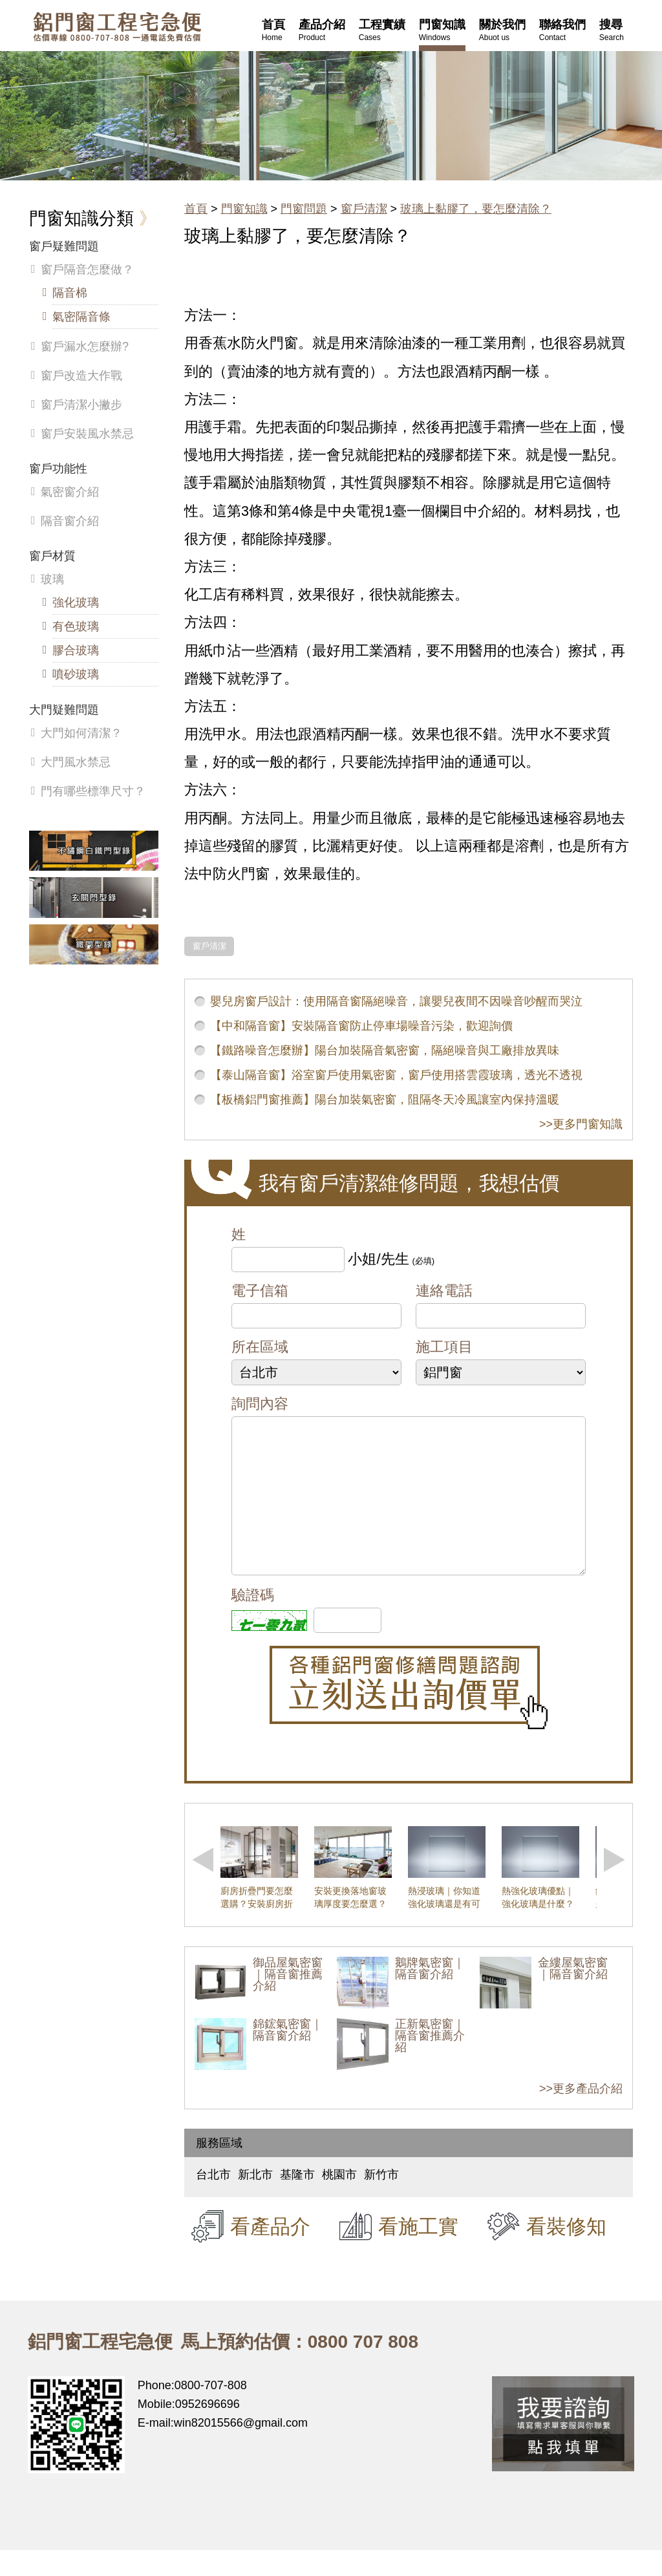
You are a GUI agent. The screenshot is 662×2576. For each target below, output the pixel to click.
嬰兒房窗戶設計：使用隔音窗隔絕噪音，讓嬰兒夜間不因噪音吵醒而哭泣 (396, 1001)
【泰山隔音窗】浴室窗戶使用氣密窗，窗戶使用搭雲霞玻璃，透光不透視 (396, 1075)
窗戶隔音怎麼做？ (87, 269)
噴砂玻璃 (75, 674)
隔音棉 (69, 292)
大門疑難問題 (64, 709)
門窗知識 (244, 208)
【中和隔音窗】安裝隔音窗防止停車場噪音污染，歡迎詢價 (361, 1025)
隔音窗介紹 (70, 521)
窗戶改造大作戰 (81, 375)
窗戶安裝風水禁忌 (87, 433)
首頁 (196, 208)
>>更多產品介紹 (581, 2114)
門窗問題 (304, 208)
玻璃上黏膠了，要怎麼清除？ (475, 208)
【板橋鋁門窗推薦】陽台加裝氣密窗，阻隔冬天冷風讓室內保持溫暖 (384, 1099)
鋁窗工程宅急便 (117, 26)
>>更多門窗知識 (581, 1124)
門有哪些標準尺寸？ (93, 791)
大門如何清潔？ (81, 733)
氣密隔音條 (81, 316)
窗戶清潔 (364, 208)
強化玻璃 (75, 602)
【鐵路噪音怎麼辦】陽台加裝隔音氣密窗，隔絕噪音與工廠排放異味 (384, 1050)
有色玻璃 (75, 626)
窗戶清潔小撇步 (81, 404)
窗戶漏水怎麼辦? (85, 346)
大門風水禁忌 (76, 762)
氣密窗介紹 (70, 491)
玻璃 (52, 579)
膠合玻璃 (75, 650)
